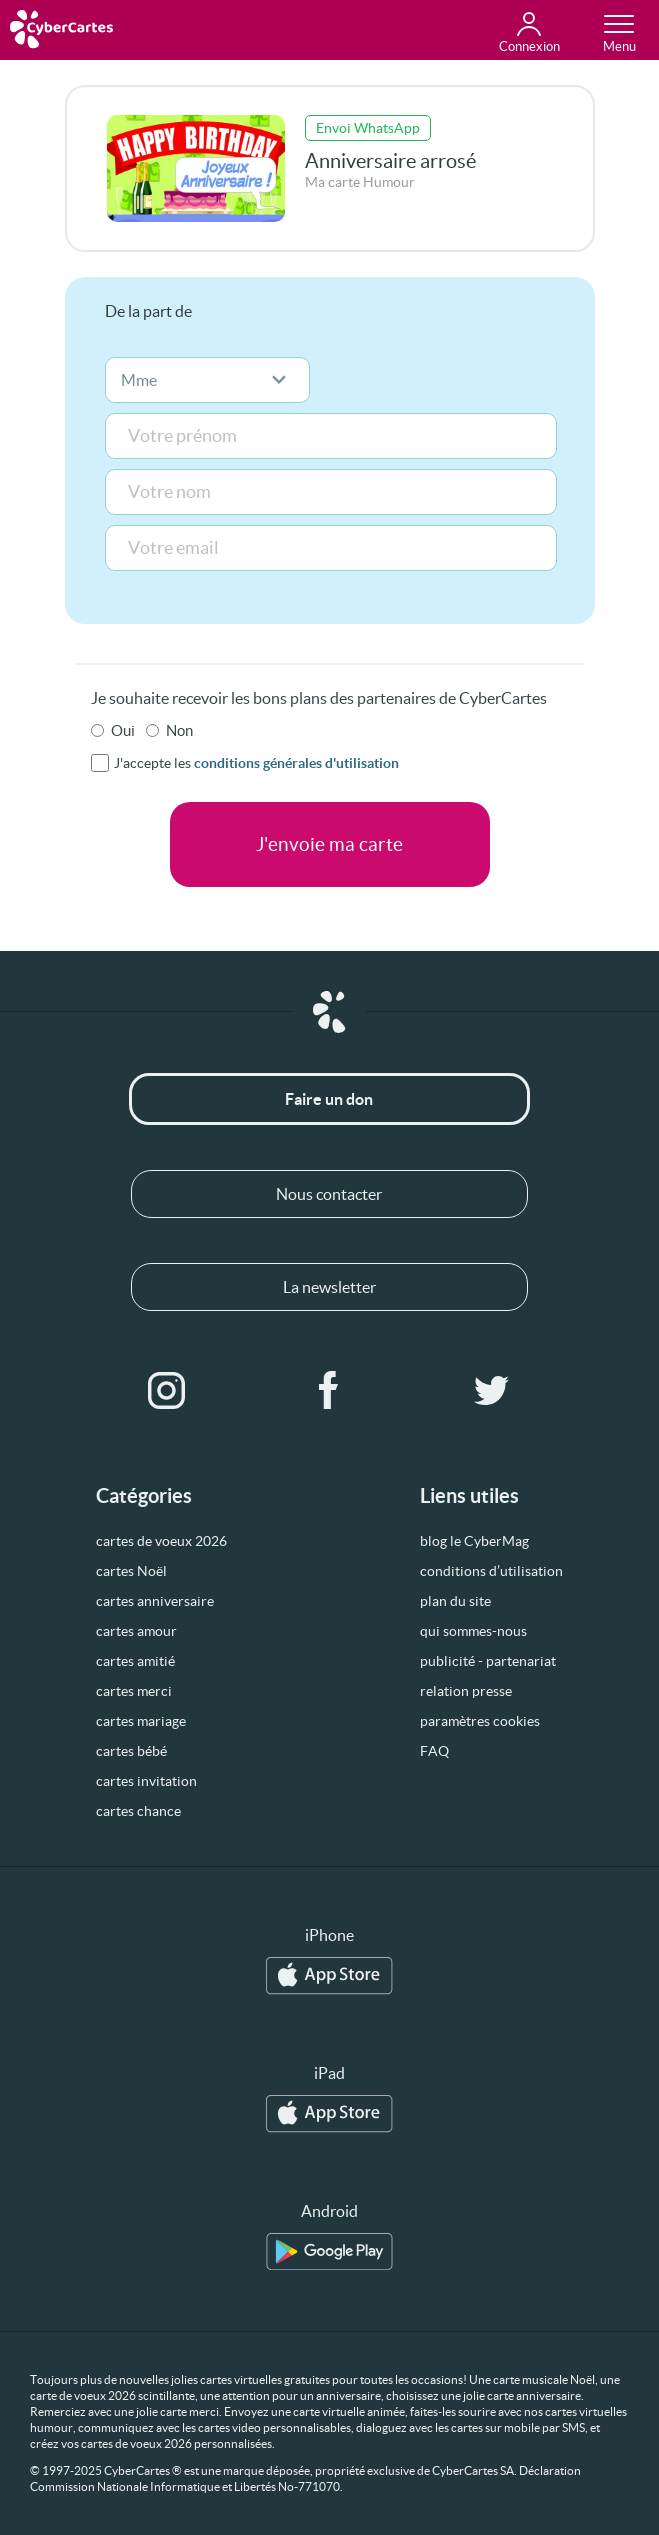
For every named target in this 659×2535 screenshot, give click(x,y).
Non (179, 730)
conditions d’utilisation (491, 1571)
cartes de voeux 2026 (161, 1541)
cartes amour (136, 1631)
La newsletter (329, 1287)
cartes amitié (135, 1661)
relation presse (466, 1691)
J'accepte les (256, 763)
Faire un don (329, 1099)
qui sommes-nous (473, 1631)
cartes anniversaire (155, 1601)
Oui (123, 730)
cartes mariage (141, 1721)
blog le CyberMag (474, 1541)
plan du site (455, 1601)
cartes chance (138, 1811)
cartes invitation (146, 1781)
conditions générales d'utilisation (296, 763)
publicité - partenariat (488, 1661)
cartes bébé (131, 1751)
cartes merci (134, 1691)
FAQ (434, 1751)
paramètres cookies (480, 1721)
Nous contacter (329, 1194)
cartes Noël (131, 1571)
